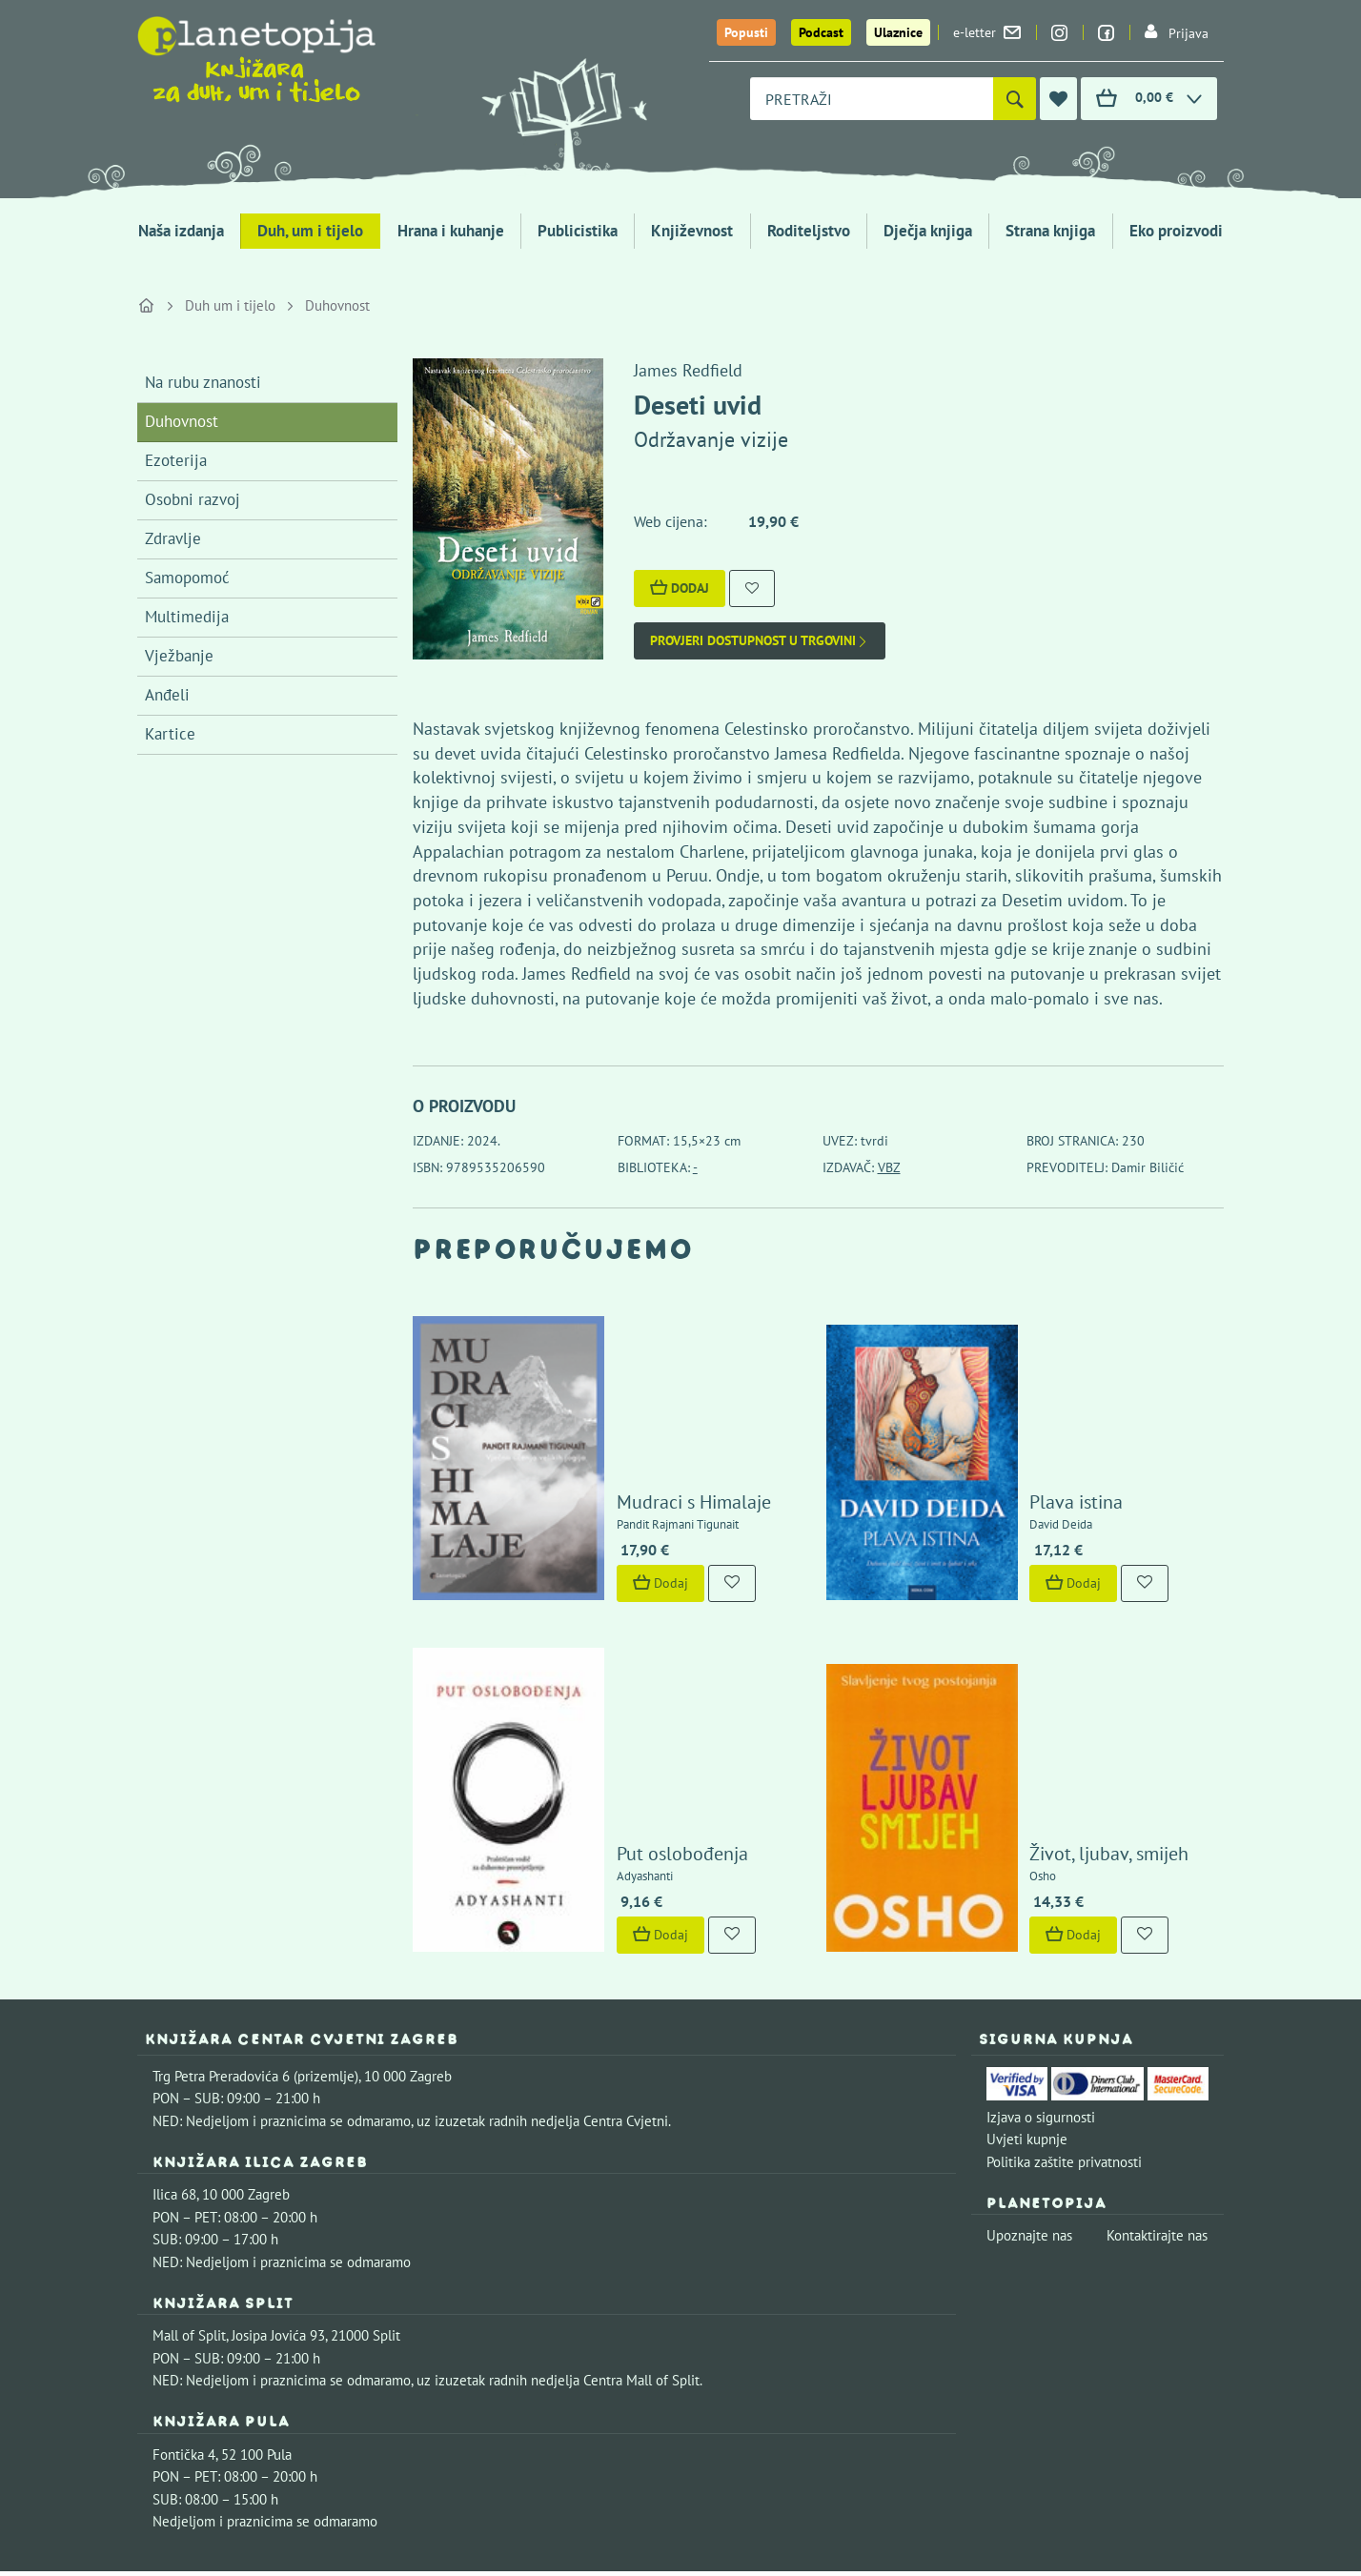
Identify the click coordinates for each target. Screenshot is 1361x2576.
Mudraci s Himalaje (638, 1413)
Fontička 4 (183, 2271)
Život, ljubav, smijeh (1054, 1670)
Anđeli (167, 694)
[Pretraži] (1014, 98)
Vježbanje (179, 655)
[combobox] (871, 98)
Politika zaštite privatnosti (1064, 1979)
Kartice (170, 733)
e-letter (987, 32)
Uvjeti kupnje (1026, 1957)
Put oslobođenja (627, 1670)
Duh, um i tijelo (310, 230)
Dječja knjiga (928, 230)
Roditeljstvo (808, 230)
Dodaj (679, 588)
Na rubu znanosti (203, 382)
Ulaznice (898, 32)
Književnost (692, 230)
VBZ (889, 1167)
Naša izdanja (181, 230)
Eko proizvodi (1176, 230)
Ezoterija (176, 460)
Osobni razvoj (192, 499)
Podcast (821, 32)
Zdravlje (173, 538)
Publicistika (578, 230)
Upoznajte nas (1029, 2053)
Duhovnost (337, 305)
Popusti (746, 32)
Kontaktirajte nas (1157, 2053)
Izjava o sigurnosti (1040, 1934)
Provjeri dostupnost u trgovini (759, 641)
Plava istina (1021, 1413)
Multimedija (187, 616)
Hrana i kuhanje (450, 230)
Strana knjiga (1050, 230)
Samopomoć (187, 577)
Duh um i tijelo (230, 305)
